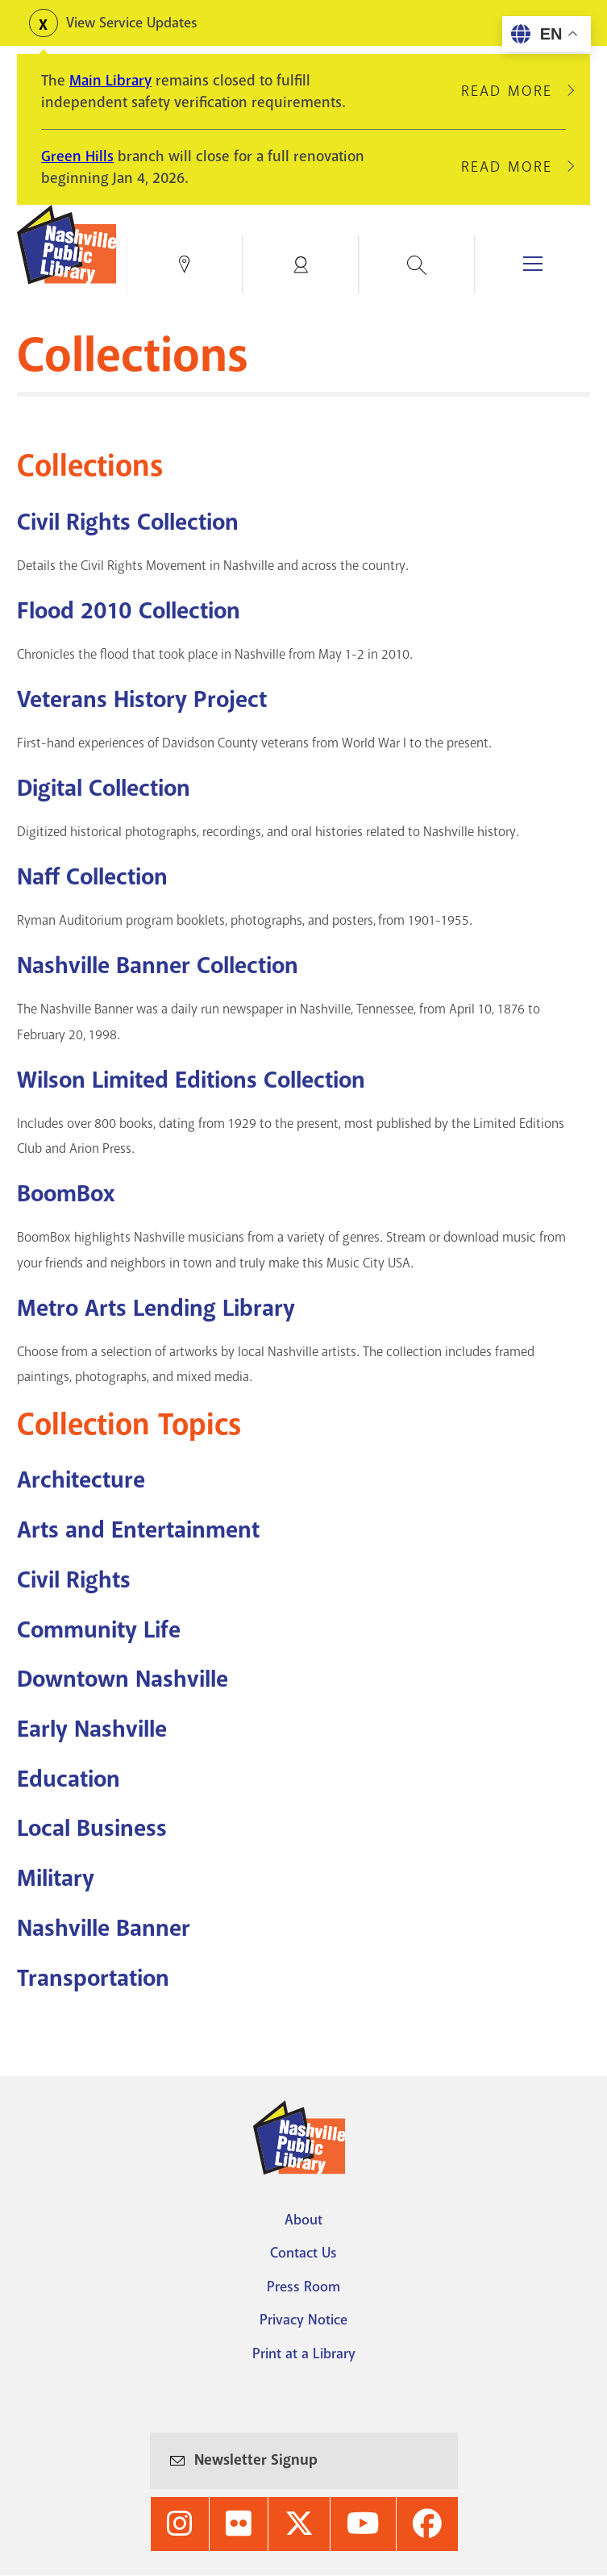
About (303, 2220)
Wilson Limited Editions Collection (191, 1080)
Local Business (92, 1828)
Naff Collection (92, 877)
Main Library (110, 80)
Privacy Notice (303, 2319)
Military (55, 1878)
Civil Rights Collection (128, 522)
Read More (513, 91)
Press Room (303, 2286)
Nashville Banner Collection (157, 965)
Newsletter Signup (256, 2460)
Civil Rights (74, 1580)
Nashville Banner (103, 1928)
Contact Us (303, 2253)
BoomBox (65, 1194)
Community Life (99, 1630)
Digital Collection (103, 788)
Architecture (81, 1480)
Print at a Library (303, 2353)
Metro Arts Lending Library (156, 1308)
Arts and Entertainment (138, 1530)
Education (68, 1779)
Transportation (93, 1978)
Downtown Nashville (122, 1679)
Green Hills (77, 156)
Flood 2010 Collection (128, 611)
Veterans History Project (142, 699)
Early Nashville (92, 1729)
